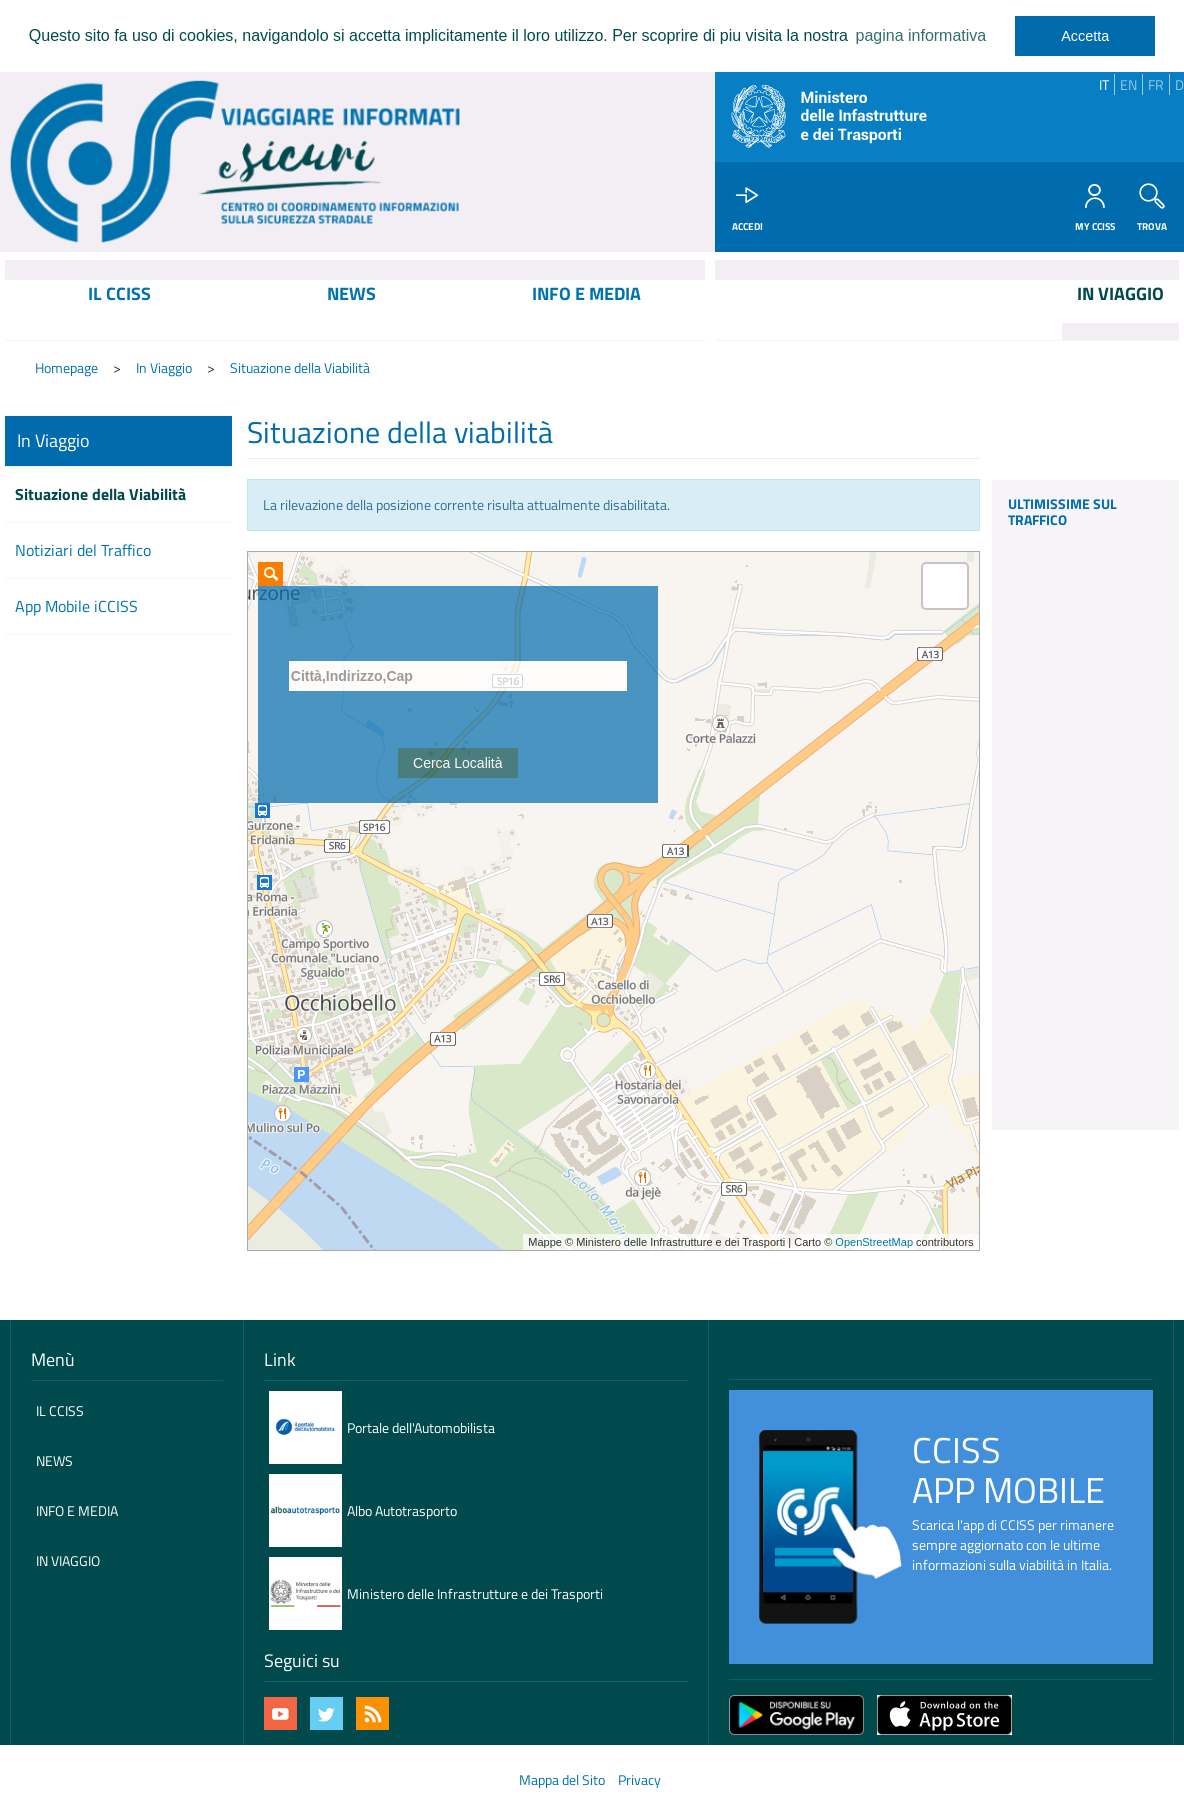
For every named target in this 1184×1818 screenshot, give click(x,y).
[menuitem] (120, 312)
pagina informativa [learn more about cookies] (920, 35)
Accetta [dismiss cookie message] (1085, 36)
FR (1156, 84)
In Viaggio (164, 370)
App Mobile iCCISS (76, 608)
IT (1104, 84)
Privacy (639, 1781)
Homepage (66, 370)
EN (1128, 84)
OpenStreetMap (874, 1244)
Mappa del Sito (562, 1781)
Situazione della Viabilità (300, 370)
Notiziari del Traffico (83, 552)
